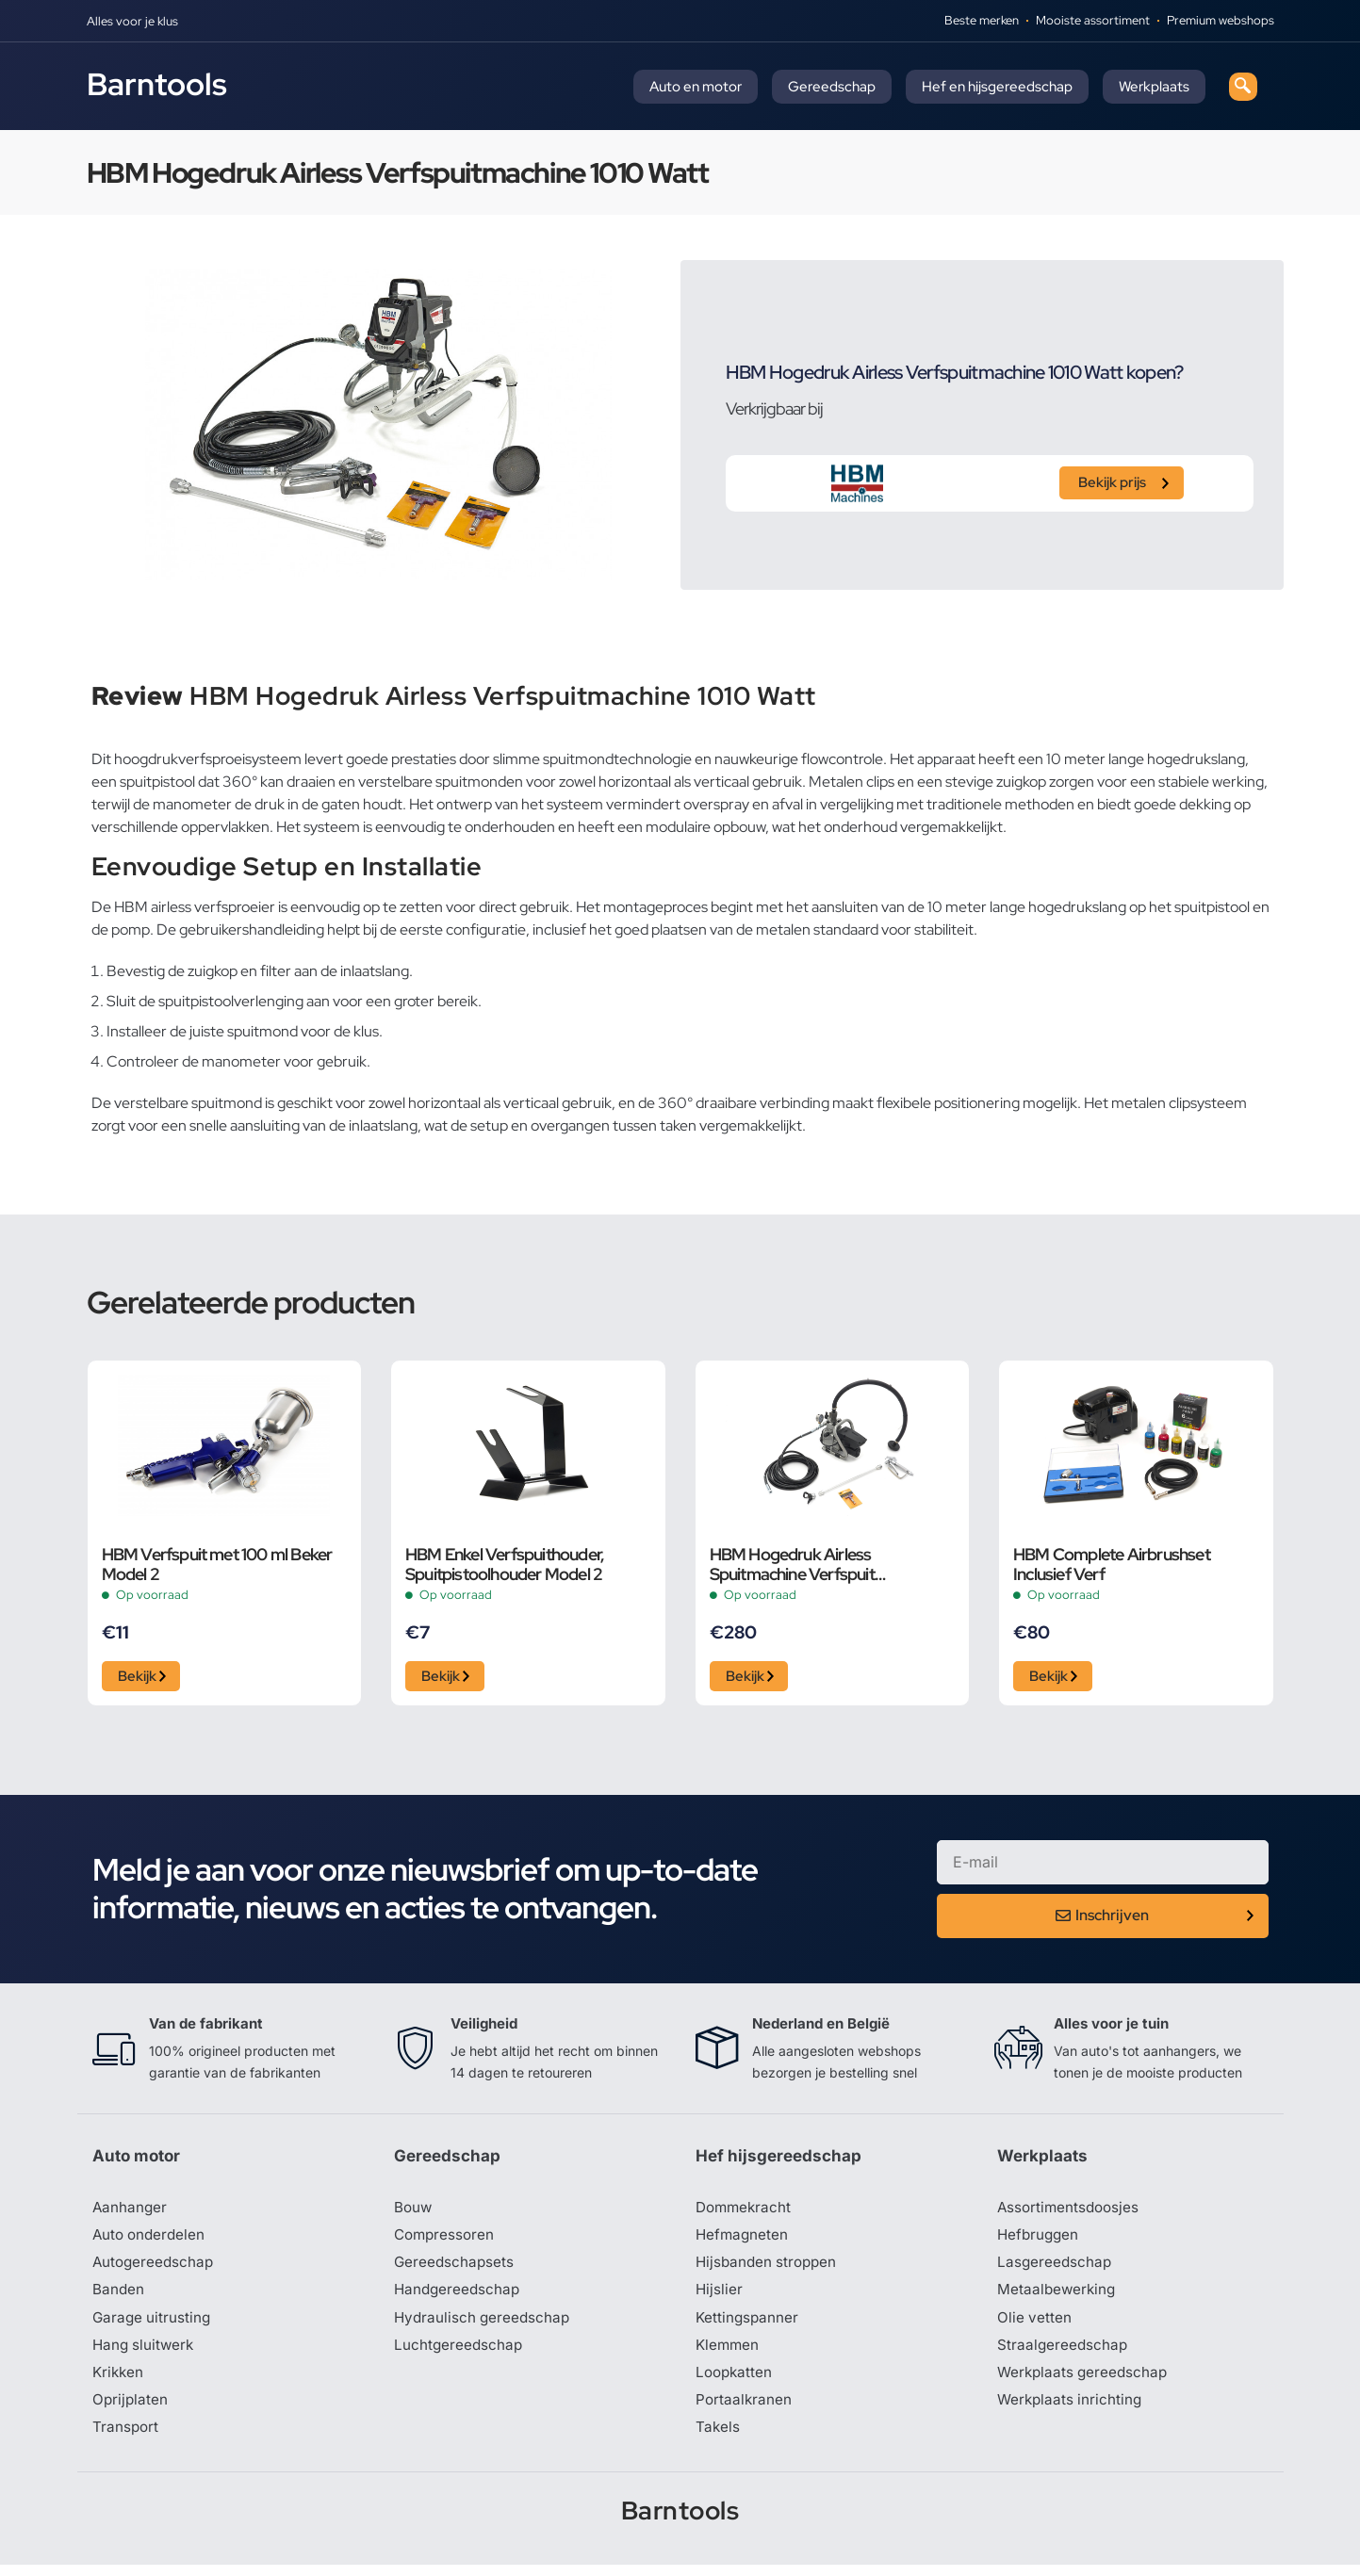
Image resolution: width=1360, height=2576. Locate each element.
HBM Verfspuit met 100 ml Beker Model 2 (217, 1564)
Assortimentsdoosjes (1070, 2212)
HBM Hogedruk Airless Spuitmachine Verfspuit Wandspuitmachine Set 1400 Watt (830, 1564)
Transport (126, 2438)
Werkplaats (1154, 86)
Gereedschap (832, 86)
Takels (718, 2438)
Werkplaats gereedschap (1085, 2381)
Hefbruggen (1039, 2240)
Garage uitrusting (153, 2325)
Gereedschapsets (455, 2268)
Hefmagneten (743, 2240)
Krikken (119, 2381)
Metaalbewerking (1058, 2297)
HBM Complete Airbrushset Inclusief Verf (1111, 1564)
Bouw (414, 2212)
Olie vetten (1035, 2325)
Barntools (157, 84)
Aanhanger (130, 2212)
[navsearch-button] (1243, 87)
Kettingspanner (748, 2325)
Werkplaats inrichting (1071, 2410)
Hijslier (720, 2297)
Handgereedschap (459, 2297)
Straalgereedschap (1063, 2353)
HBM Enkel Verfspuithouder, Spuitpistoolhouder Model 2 (504, 1564)
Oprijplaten (131, 2410)
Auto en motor (695, 86)
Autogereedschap (155, 2268)
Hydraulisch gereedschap (484, 2325)
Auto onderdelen (151, 2240)
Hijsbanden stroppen (769, 2268)
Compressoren (446, 2240)
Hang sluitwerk (145, 2353)
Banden (118, 2297)
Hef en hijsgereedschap (997, 86)
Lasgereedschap (1055, 2268)
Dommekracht (745, 2212)
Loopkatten (736, 2381)
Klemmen (729, 2353)
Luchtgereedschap (459, 2353)
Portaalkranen (745, 2410)
